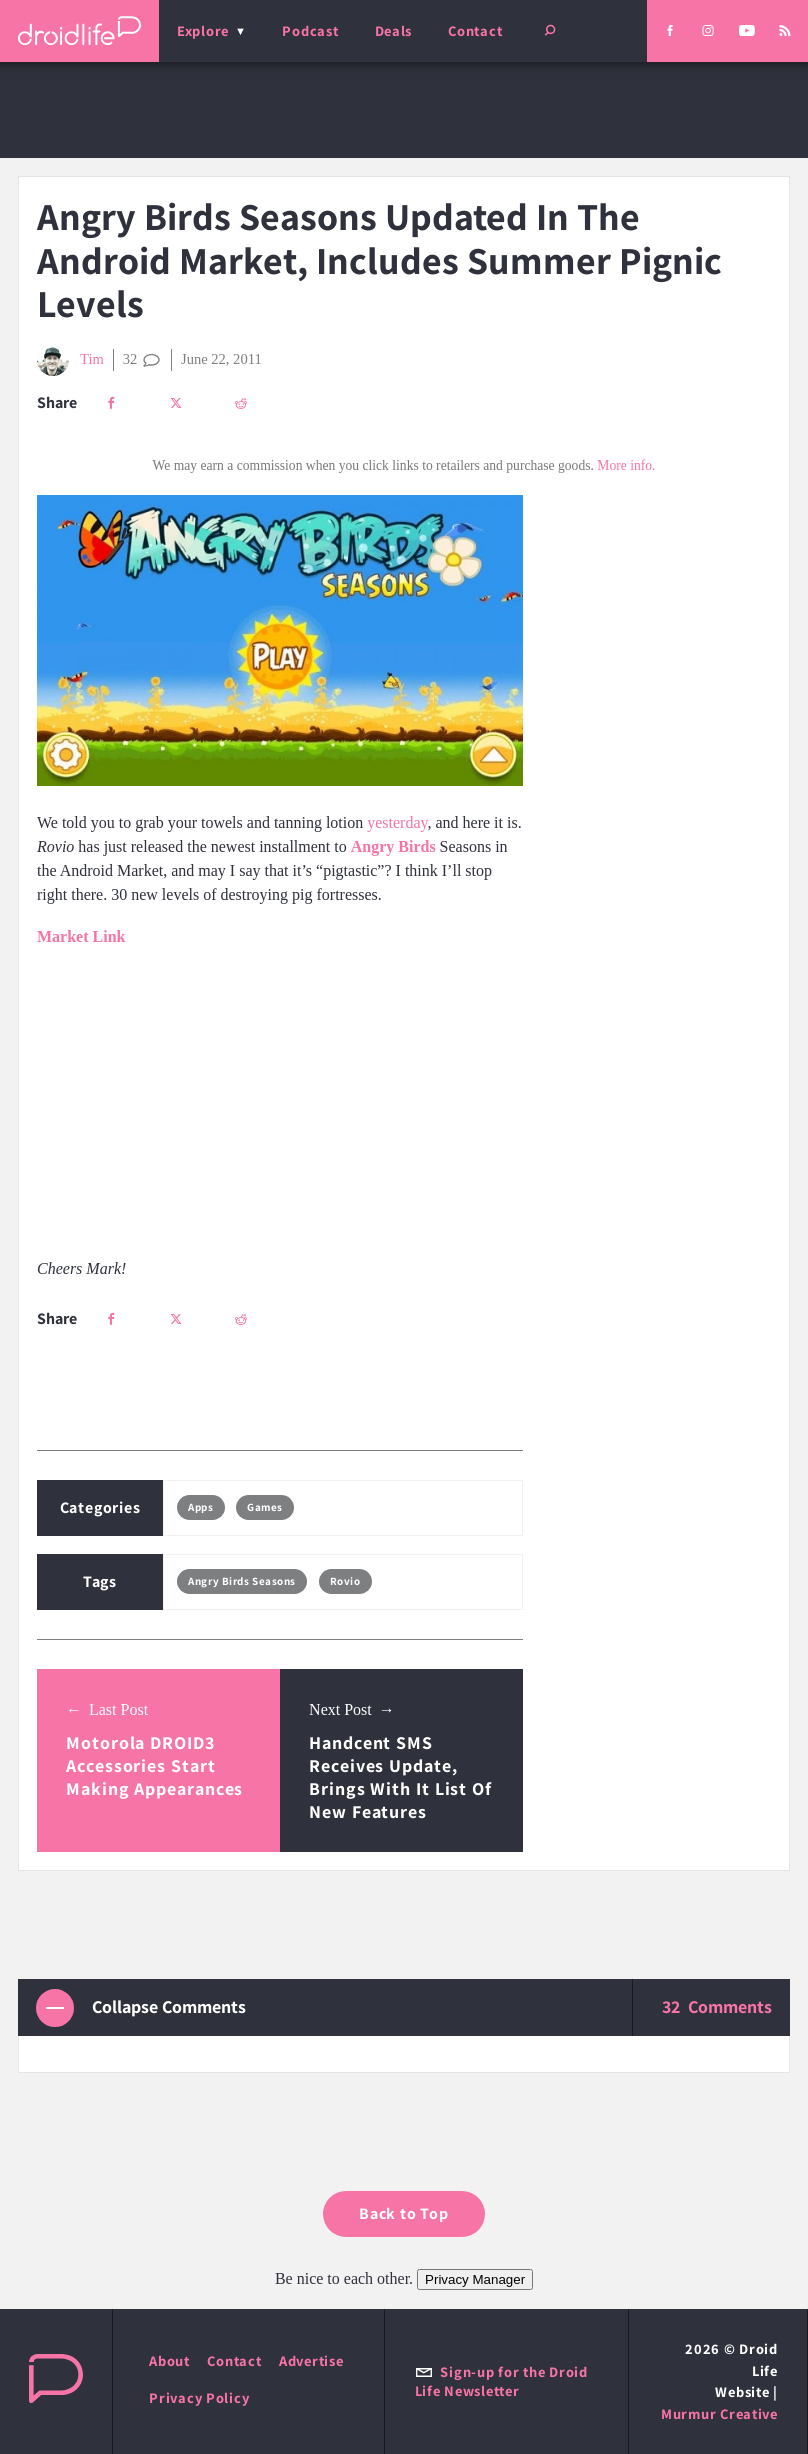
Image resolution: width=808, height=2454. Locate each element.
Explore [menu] (203, 30)
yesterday (397, 822)
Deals (394, 30)
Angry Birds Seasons (242, 1581)
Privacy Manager (475, 2279)
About (169, 2360)
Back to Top (404, 2213)
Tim (70, 360)
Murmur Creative (719, 2413)
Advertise (311, 2360)
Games (265, 1507)
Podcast (310, 30)
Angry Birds (393, 846)
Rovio (345, 1581)
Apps (200, 1507)
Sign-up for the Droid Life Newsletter (501, 2381)
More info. (626, 465)
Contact (475, 30)
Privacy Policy (199, 2397)
